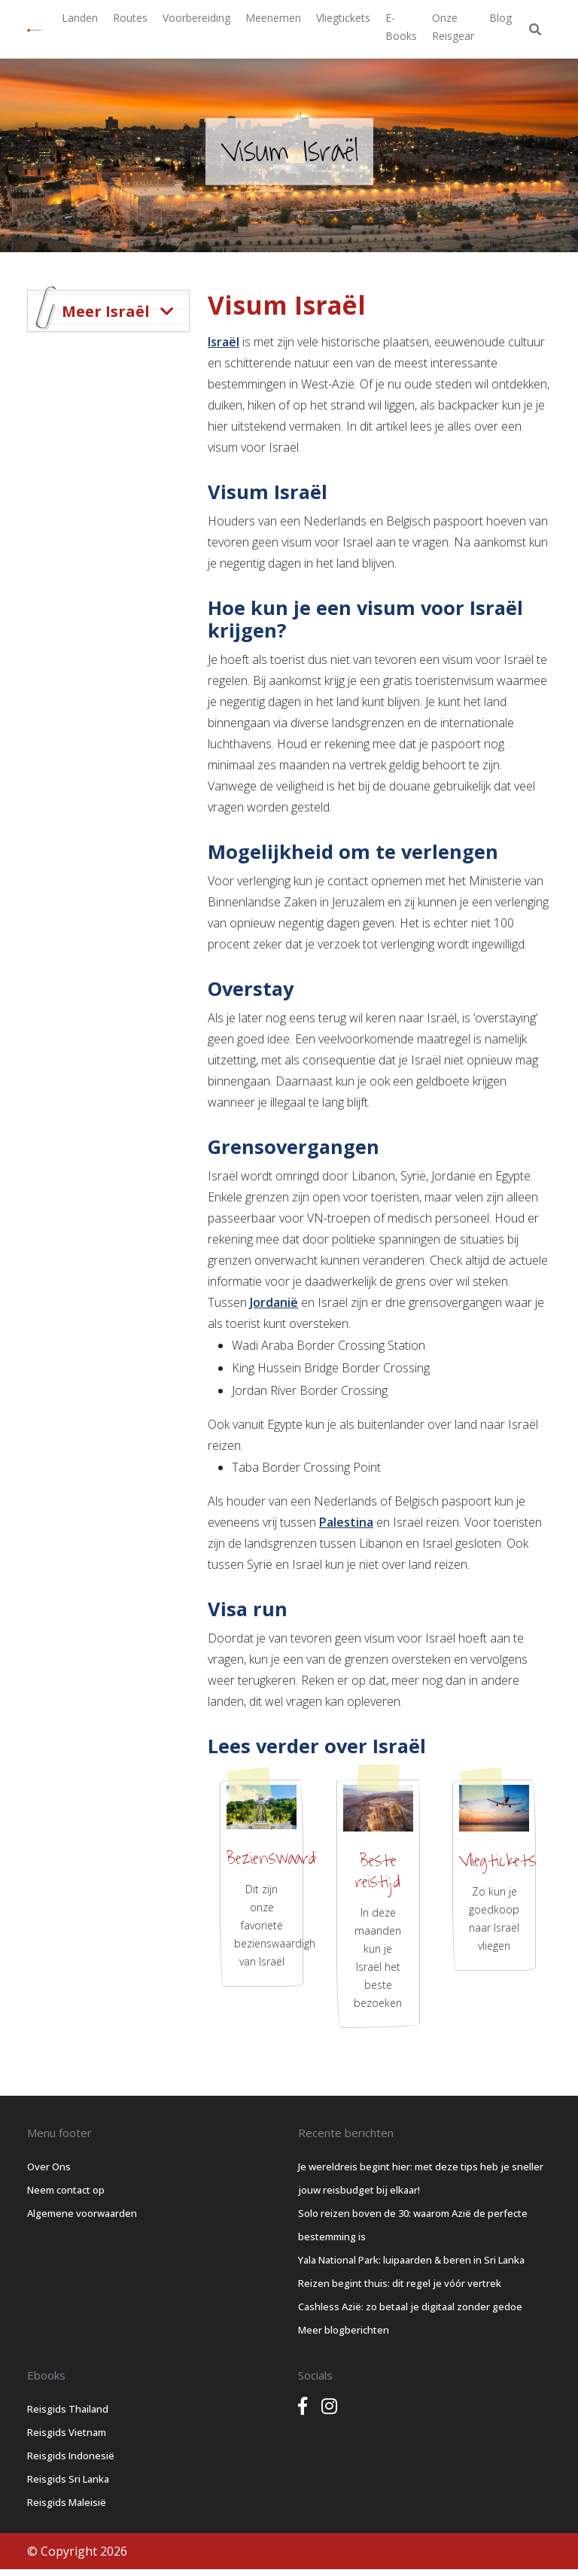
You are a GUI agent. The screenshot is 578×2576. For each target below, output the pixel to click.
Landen (80, 18)
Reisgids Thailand (67, 2409)
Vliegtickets (343, 18)
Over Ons (49, 2166)
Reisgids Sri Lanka (68, 2479)
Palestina (346, 1522)
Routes (130, 18)
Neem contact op (66, 2190)
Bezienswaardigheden (294, 1859)
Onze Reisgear (453, 27)
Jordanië (274, 1302)
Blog (500, 18)
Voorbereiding (196, 18)
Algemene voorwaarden (82, 2213)
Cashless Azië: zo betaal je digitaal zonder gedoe (410, 2306)
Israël (223, 341)
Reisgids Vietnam (66, 2432)
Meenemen (273, 18)
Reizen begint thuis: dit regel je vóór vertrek (399, 2283)
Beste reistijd (377, 1871)
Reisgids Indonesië (70, 2455)
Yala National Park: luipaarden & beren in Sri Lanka (411, 2260)
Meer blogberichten (343, 2330)
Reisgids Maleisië (66, 2502)
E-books (401, 27)
